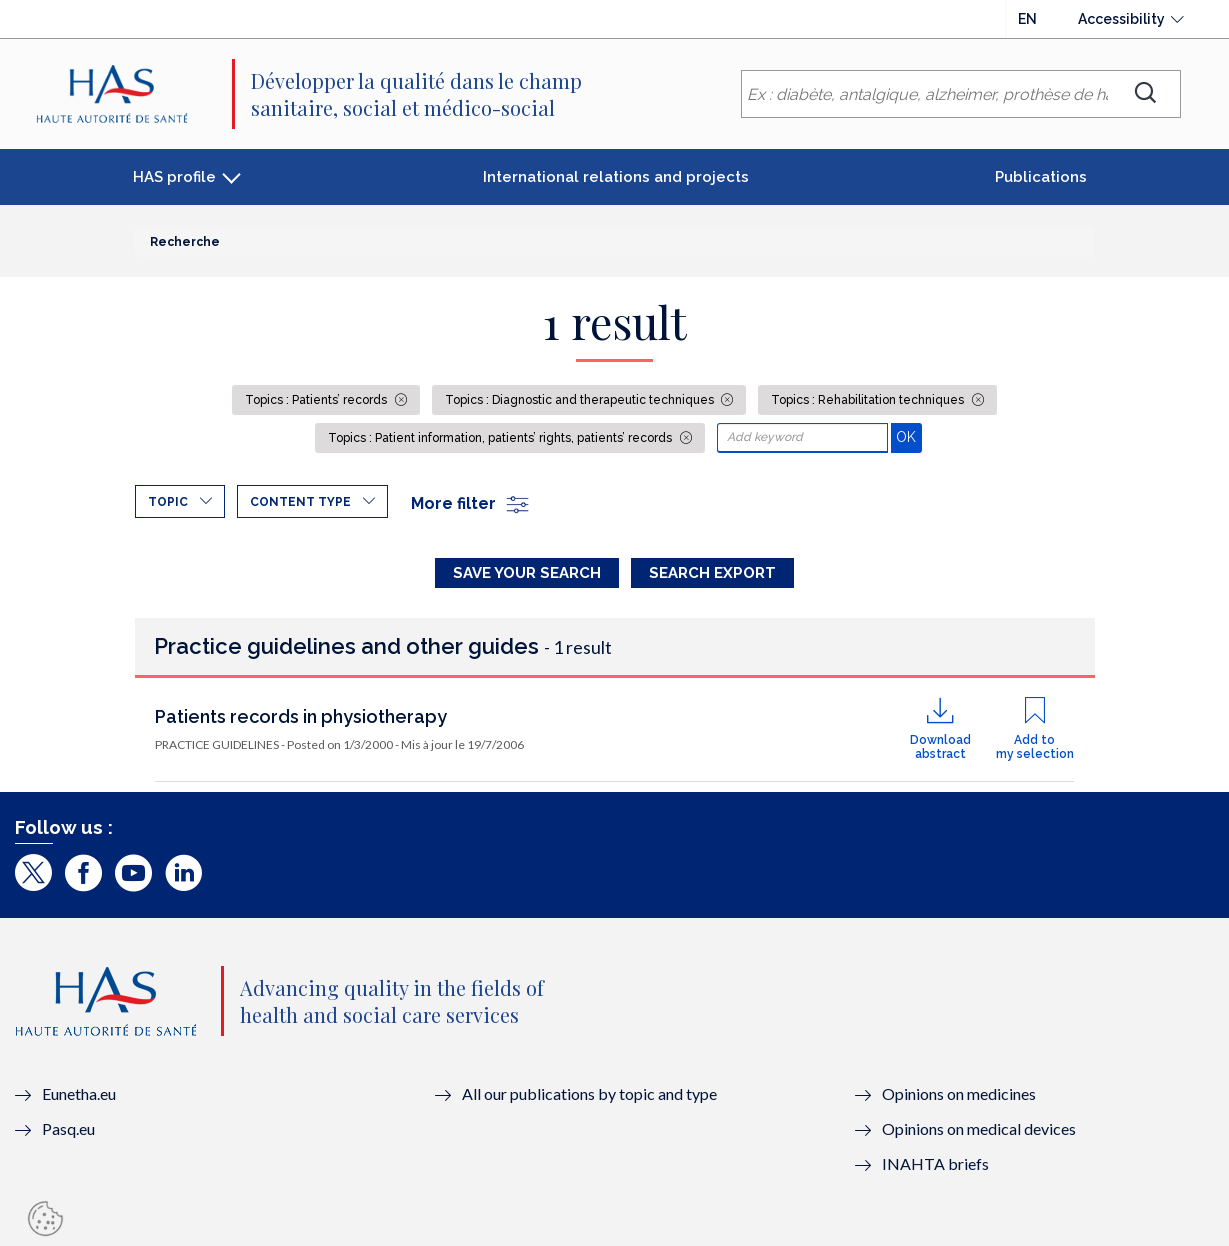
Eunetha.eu (79, 1093)
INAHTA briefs (935, 1163)
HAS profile (174, 177)
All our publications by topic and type (589, 1093)
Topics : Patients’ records (317, 400)
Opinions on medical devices (979, 1128)
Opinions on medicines (959, 1093)
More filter (471, 503)
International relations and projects (616, 177)
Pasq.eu (68, 1128)
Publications (1041, 177)
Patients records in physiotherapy (301, 716)
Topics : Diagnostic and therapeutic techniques (581, 400)
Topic (168, 502)
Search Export (712, 573)
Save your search (527, 573)
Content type (300, 502)
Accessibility (1121, 19)
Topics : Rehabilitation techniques (869, 400)
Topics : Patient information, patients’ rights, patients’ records (501, 438)
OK (908, 436)
